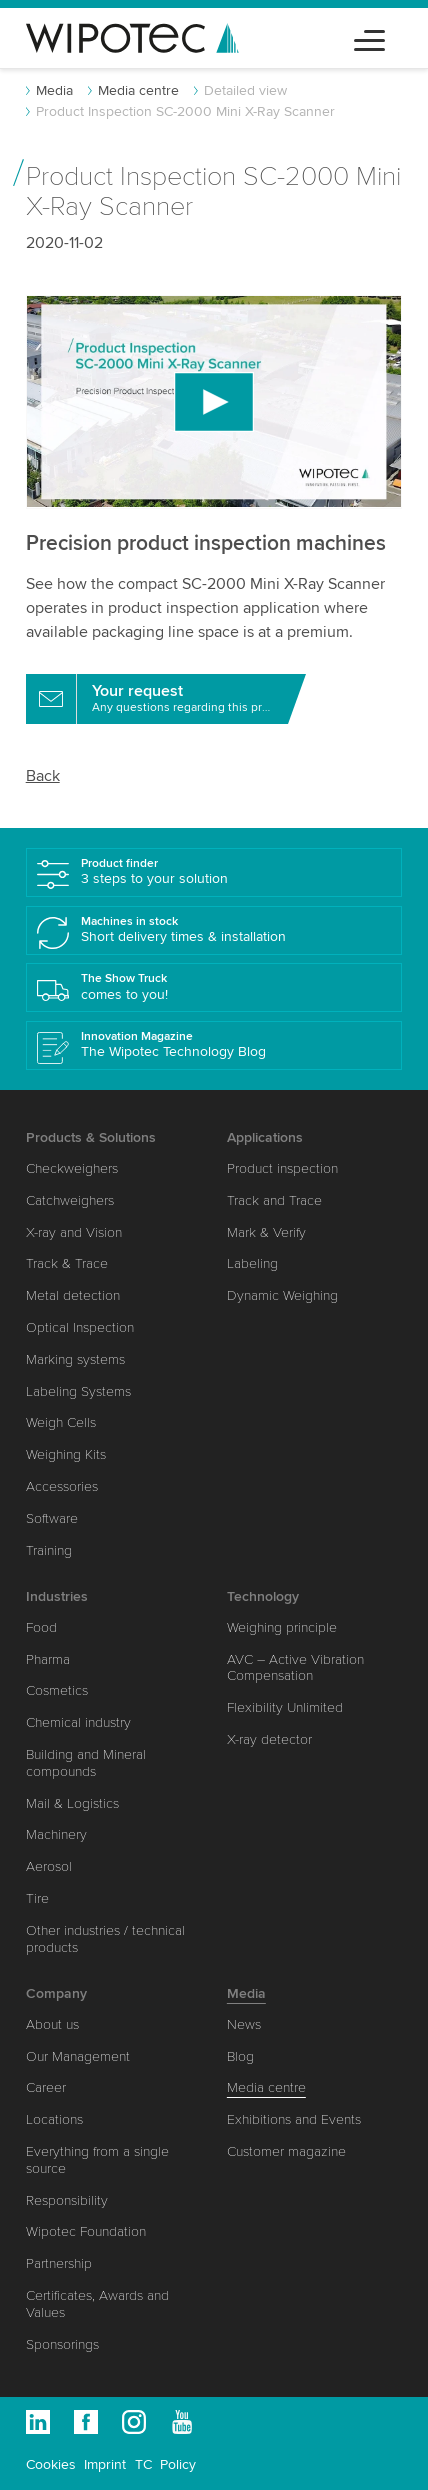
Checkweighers (72, 1168)
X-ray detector (269, 1739)
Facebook (86, 2422)
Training (49, 1550)
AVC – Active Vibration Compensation (295, 1668)
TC (143, 2464)
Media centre (138, 90)
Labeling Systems (78, 1391)
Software (52, 1518)
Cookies (51, 2464)
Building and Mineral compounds (86, 1763)
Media (54, 90)
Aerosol (49, 1866)
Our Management (78, 2056)
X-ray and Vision (74, 1232)
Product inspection (282, 1168)
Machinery (56, 1834)
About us (52, 2024)
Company (56, 1993)
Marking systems (75, 1359)
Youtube (182, 2422)
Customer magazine (286, 2151)
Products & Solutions (91, 1137)
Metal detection (73, 1295)
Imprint (105, 2464)
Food (41, 1627)
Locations (54, 2119)
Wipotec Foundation (86, 2231)
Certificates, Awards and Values (97, 2304)
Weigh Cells (61, 1422)
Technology (263, 1596)
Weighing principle (282, 1627)
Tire (37, 1898)
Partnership (59, 2263)
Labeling (252, 1263)
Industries (57, 1596)
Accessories (62, 1486)
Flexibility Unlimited (285, 1707)
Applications (265, 1137)
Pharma (48, 1659)
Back (43, 776)
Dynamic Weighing (282, 1295)
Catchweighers (70, 1200)
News (244, 2024)
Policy (178, 2464)
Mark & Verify (266, 1232)
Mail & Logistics (72, 1803)
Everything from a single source (97, 2160)
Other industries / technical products (105, 1939)
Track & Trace (67, 1263)
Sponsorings (62, 2344)
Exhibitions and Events (294, 2119)
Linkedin (38, 2422)
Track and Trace (274, 1200)
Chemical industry (78, 1722)
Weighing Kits (66, 1454)
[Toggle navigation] (369, 37)
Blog (240, 2056)
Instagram (134, 2422)
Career (46, 2087)
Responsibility (67, 2200)
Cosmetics (57, 1690)
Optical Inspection (80, 1327)
